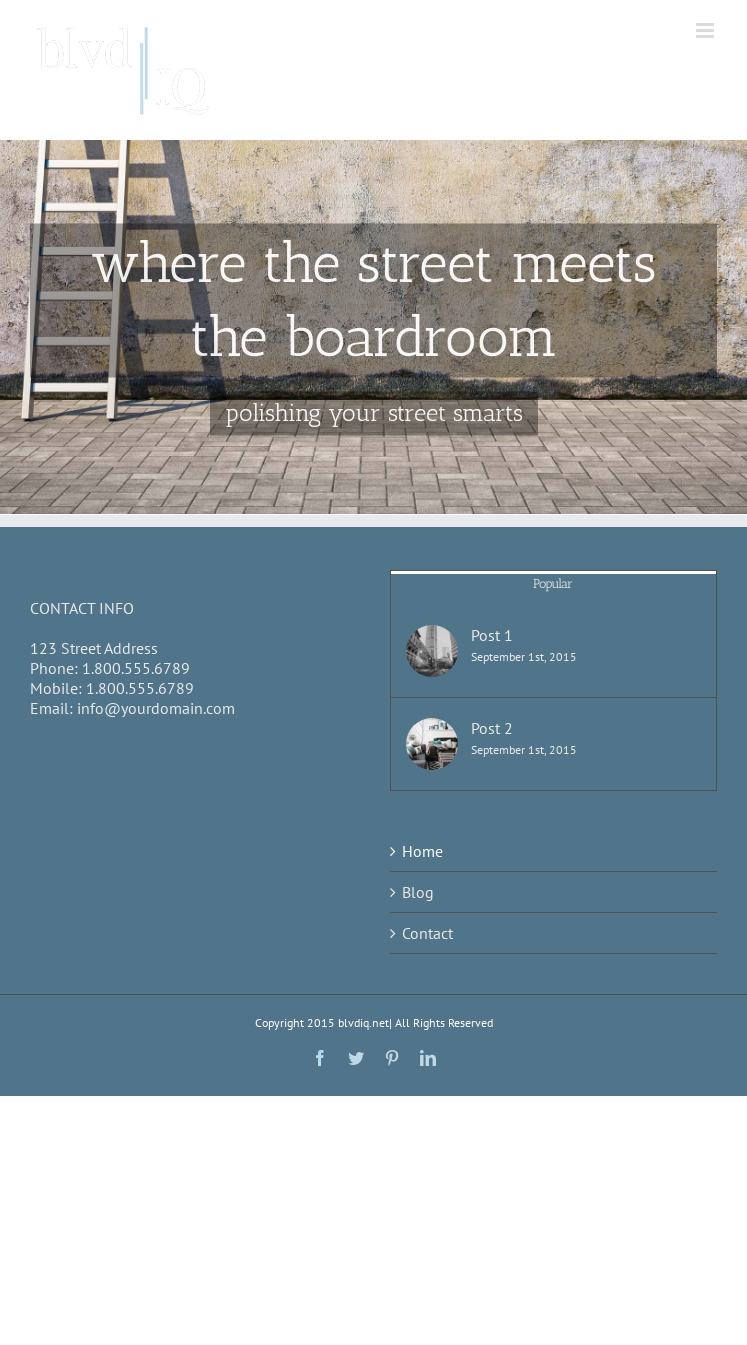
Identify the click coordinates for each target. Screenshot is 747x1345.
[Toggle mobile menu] (706, 30)
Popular (553, 583)
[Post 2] (432, 744)
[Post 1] (432, 651)
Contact (427, 933)
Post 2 (492, 728)
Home (422, 851)
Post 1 (492, 635)
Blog (418, 892)
